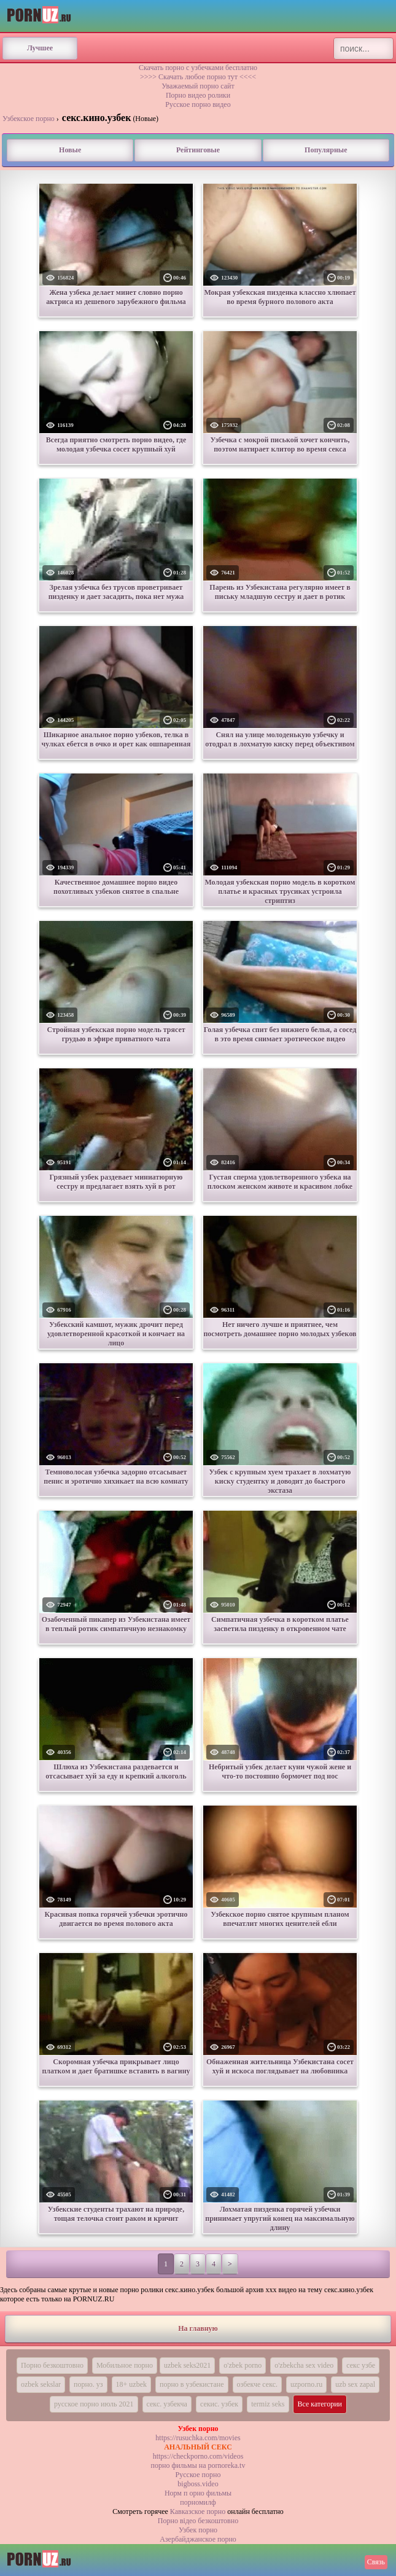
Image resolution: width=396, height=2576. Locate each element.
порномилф (197, 2502)
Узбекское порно (28, 118)
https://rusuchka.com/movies (197, 2437)
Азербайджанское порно (198, 2539)
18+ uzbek (131, 2384)
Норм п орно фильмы (198, 2493)
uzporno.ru (306, 2384)
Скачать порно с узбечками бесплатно (198, 67)
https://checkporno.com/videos (198, 2456)
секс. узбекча (167, 2404)
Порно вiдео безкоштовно (198, 2520)
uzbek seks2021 (187, 2365)
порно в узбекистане (192, 2384)
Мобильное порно (124, 2365)
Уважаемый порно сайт (197, 86)
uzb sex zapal (355, 2384)
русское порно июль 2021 (94, 2404)
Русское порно (198, 2474)
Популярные (326, 150)
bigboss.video (197, 2484)
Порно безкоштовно (52, 2365)
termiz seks (267, 2404)
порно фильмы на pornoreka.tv (198, 2465)
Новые (70, 150)
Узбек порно (198, 2530)
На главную (197, 2328)
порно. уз (88, 2384)
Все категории (320, 2404)
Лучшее (40, 48)
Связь (376, 2562)
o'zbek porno (242, 2365)
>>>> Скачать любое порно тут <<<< (198, 76)
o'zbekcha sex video (303, 2365)
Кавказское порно (197, 2511)
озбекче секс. (257, 2384)
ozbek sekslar (41, 2384)
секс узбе (360, 2365)
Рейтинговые (198, 150)
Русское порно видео (197, 104)
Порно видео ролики (198, 95)
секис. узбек (219, 2404)
